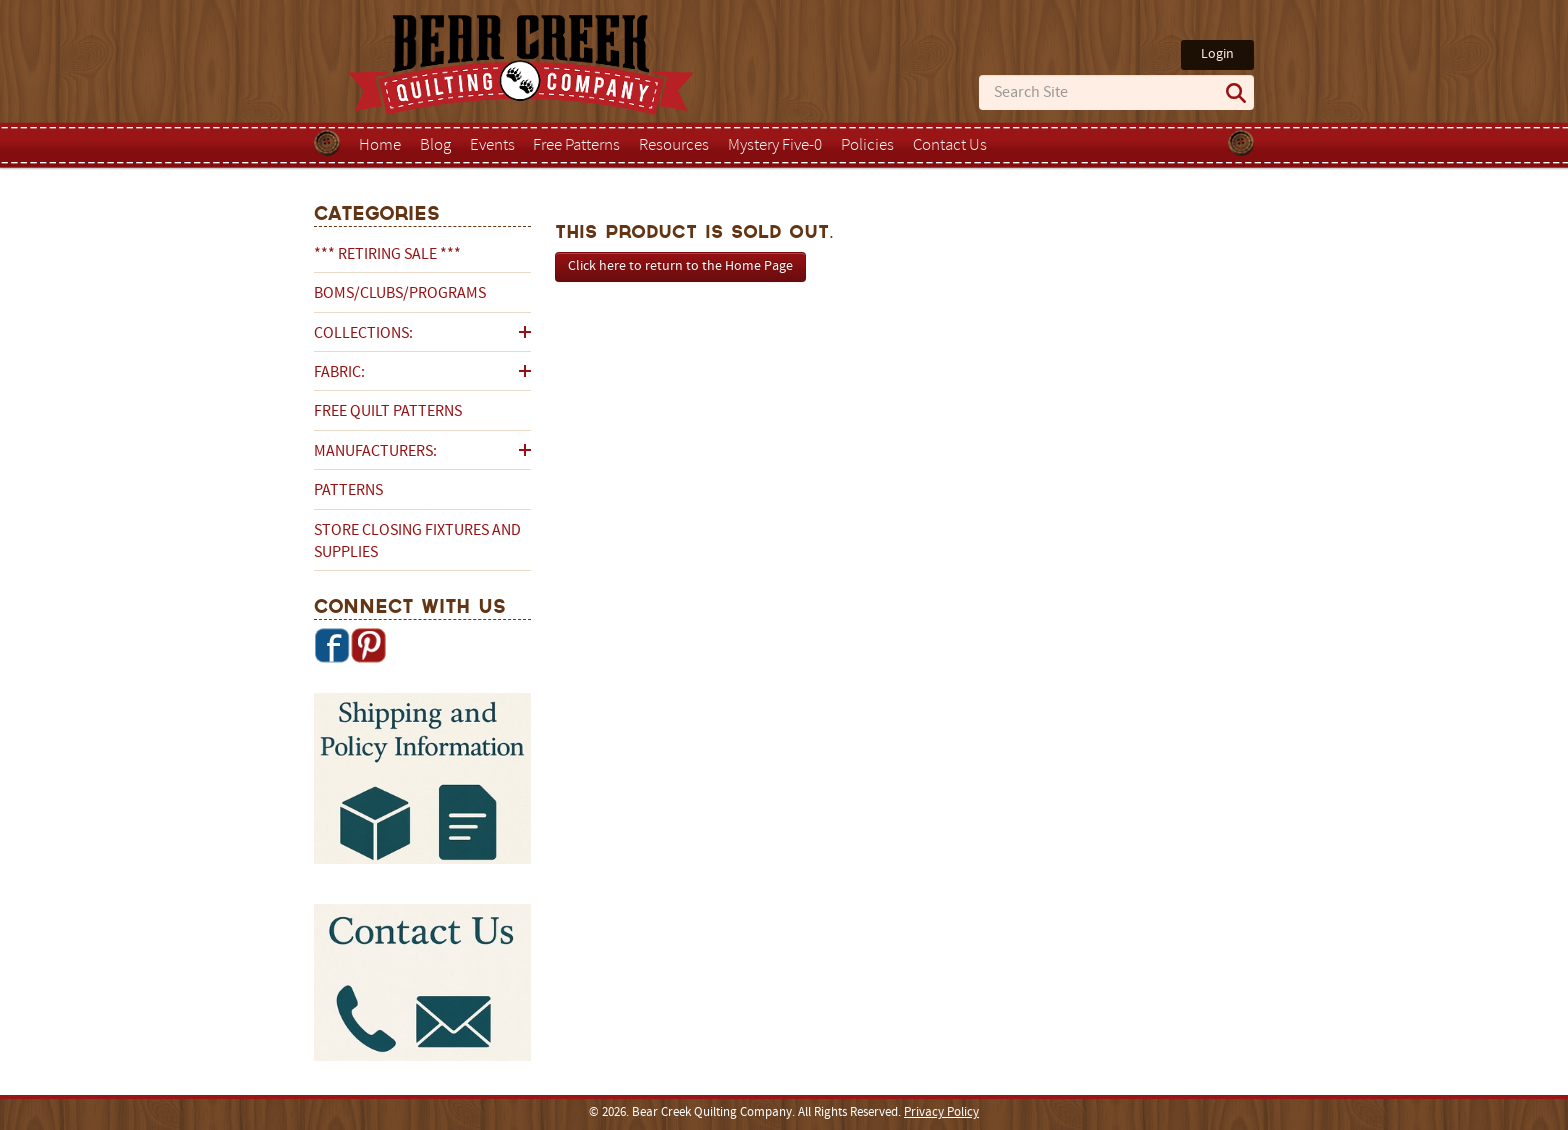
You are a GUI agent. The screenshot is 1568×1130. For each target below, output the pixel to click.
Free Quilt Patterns (388, 412)
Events (492, 146)
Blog (435, 146)
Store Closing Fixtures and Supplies (417, 542)
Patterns (348, 491)
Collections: (363, 334)
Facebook (332, 645)
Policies (867, 146)
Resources (674, 146)
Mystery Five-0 (775, 146)
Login (1217, 54)
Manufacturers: (375, 452)
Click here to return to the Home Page (680, 266)
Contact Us (950, 146)
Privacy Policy (941, 1113)
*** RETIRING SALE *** (387, 255)
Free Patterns (576, 146)
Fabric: (339, 373)
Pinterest (368, 645)
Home (380, 146)
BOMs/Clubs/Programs (400, 294)
